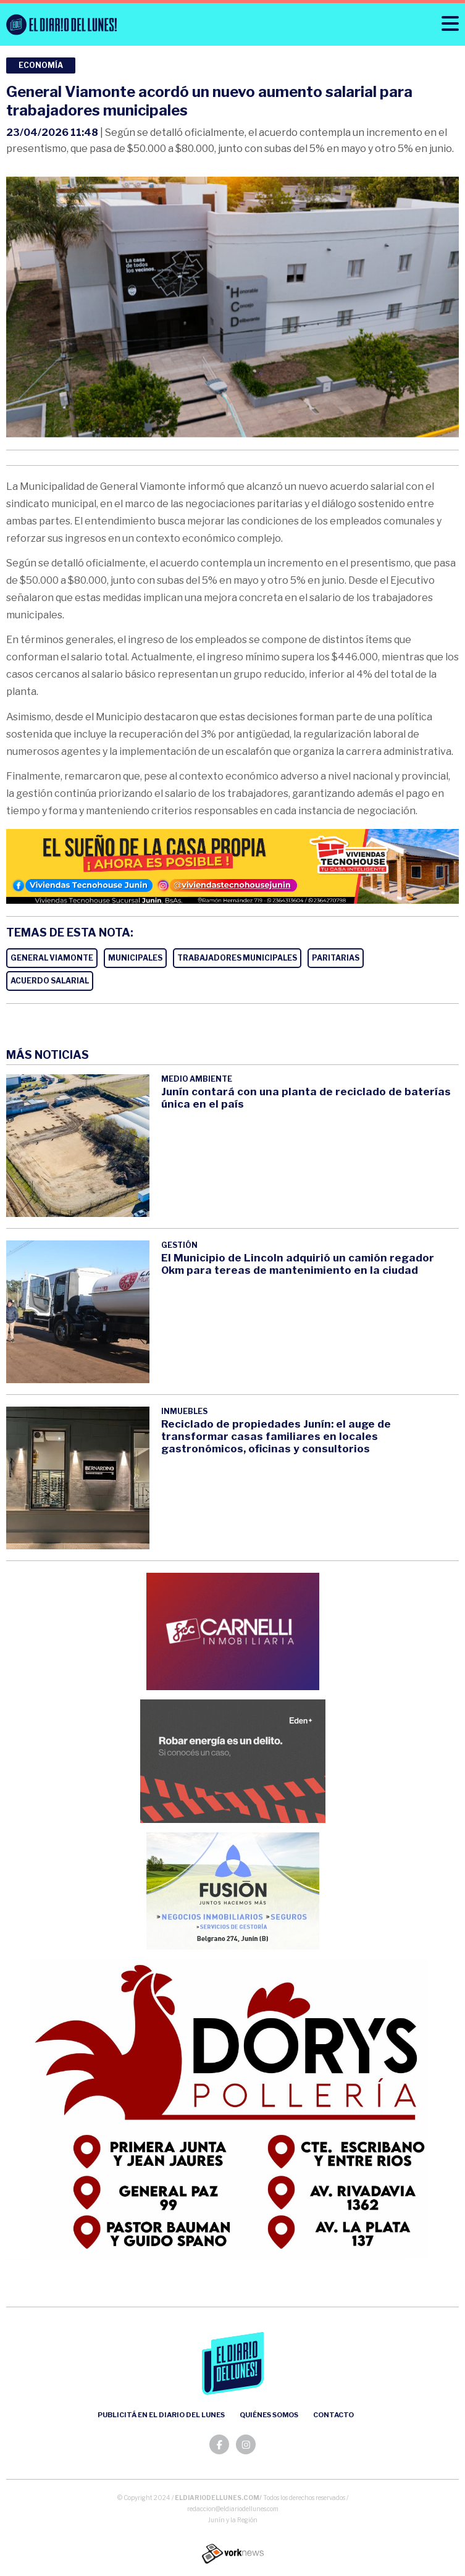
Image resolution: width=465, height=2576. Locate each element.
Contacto (333, 2414)
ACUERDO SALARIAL (49, 980)
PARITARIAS (335, 957)
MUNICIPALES (135, 957)
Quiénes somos (269, 2414)
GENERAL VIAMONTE (51, 957)
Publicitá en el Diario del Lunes (161, 2414)
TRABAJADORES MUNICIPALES (237, 957)
